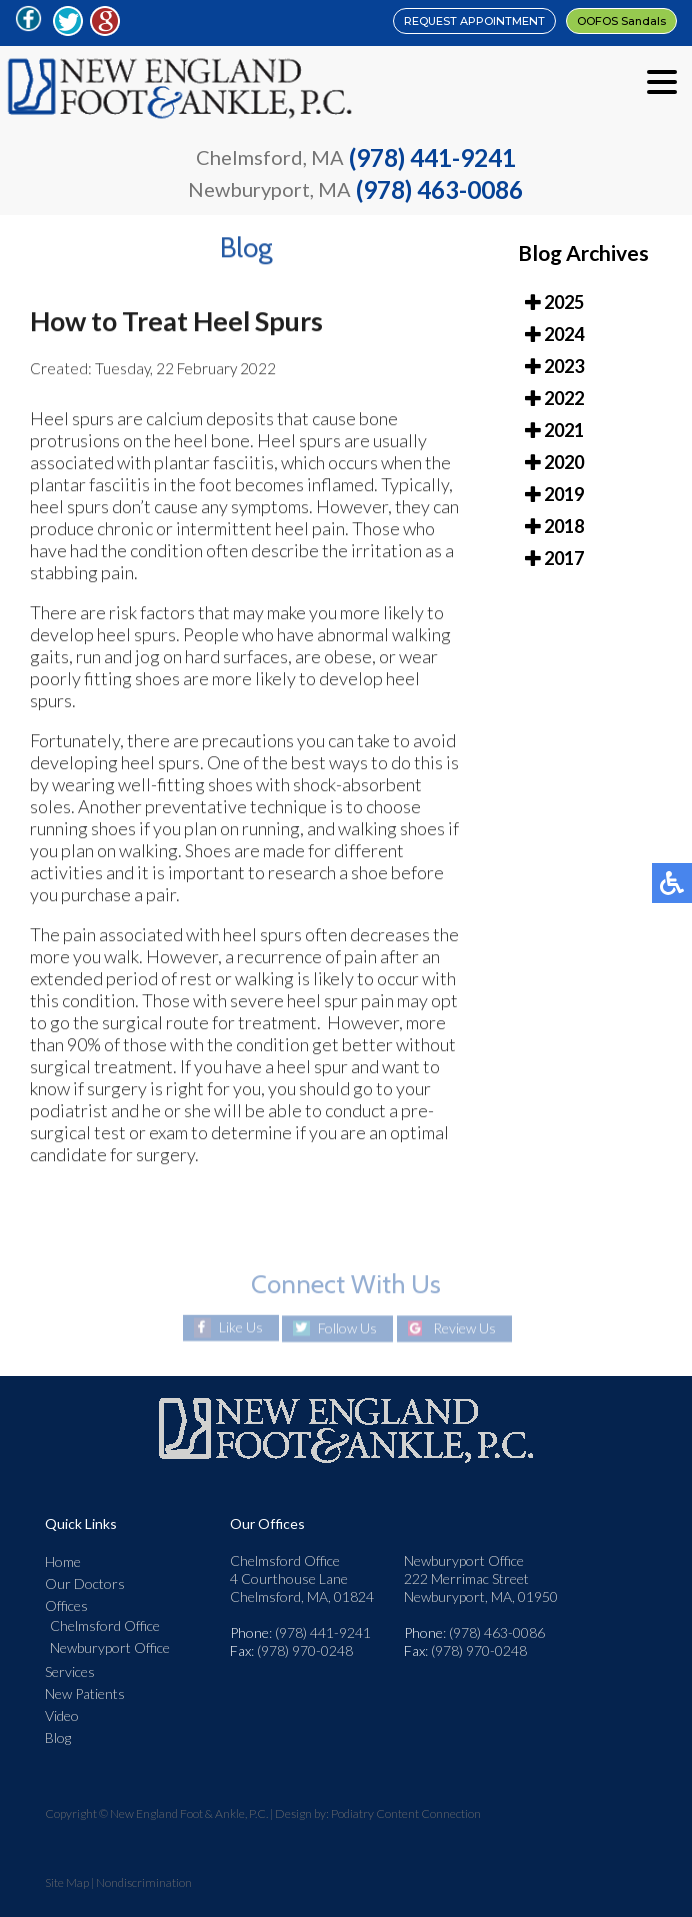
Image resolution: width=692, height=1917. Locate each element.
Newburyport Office (110, 1647)
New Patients (85, 1693)
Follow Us (347, 1328)
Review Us (464, 1328)
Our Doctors (85, 1583)
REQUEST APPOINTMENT (474, 21)
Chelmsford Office (105, 1625)
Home (63, 1561)
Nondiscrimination (144, 1882)
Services (70, 1671)
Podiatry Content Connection (406, 1813)
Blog (58, 1737)
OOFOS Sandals (621, 21)
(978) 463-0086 (439, 189)
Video (62, 1715)
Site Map (67, 1882)
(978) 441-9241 (432, 157)
